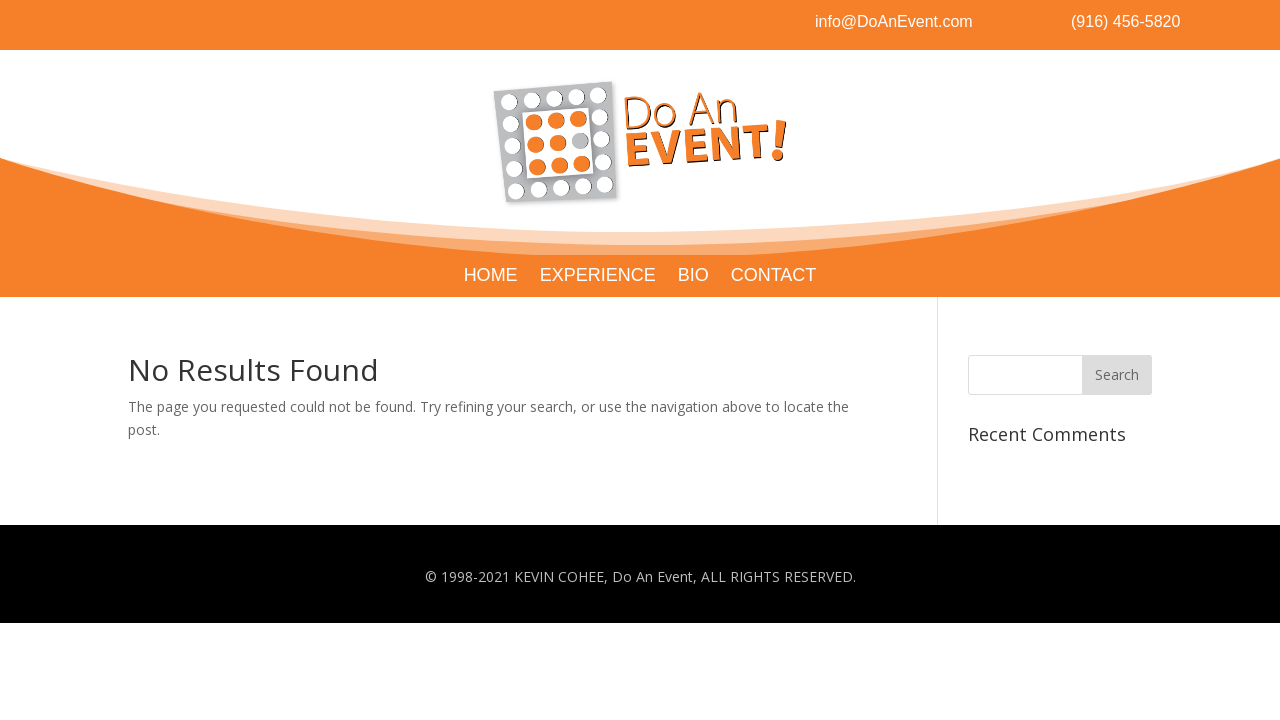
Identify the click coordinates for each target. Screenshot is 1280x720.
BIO (693, 276)
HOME (491, 276)
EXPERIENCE (598, 276)
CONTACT (774, 276)
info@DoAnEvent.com (894, 21)
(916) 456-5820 (1125, 21)
